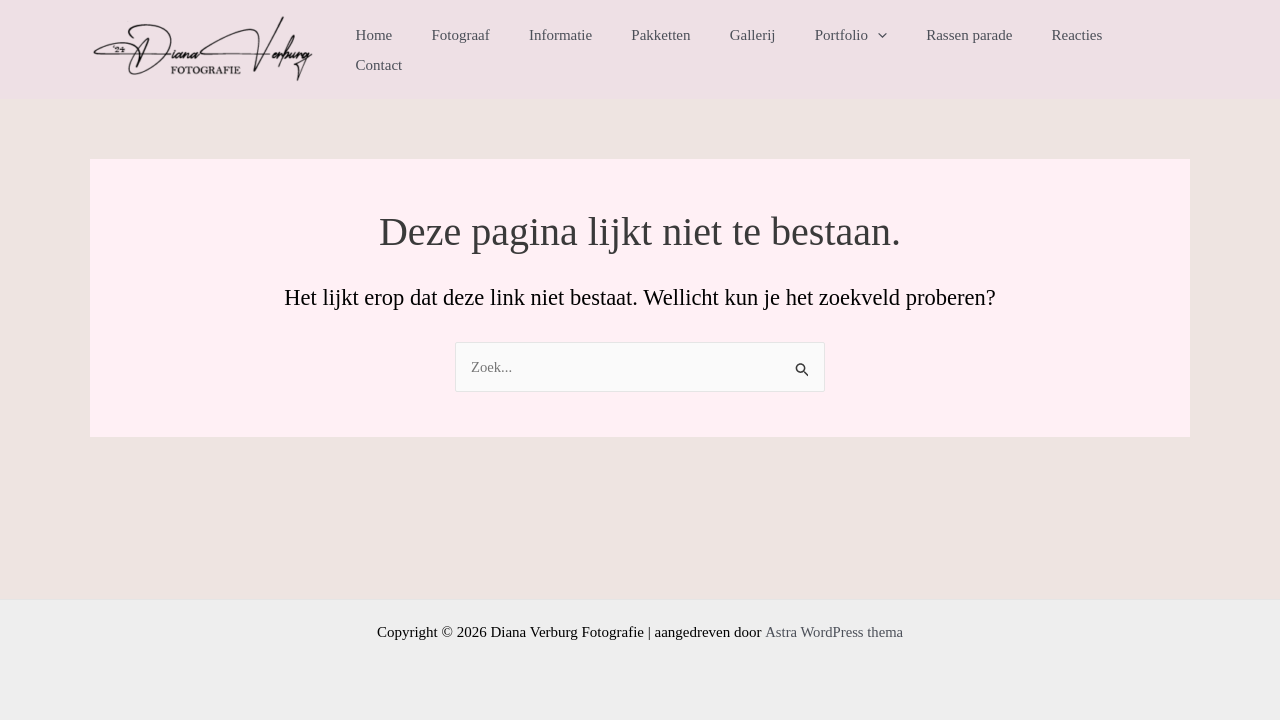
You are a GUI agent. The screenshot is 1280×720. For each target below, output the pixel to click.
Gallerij (776, 50)
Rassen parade (974, 50)
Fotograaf (511, 50)
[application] (891, 50)
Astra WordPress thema (833, 632)
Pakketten (693, 50)
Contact (1151, 50)
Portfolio (865, 50)
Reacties (1073, 50)
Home (434, 50)
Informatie (602, 50)
